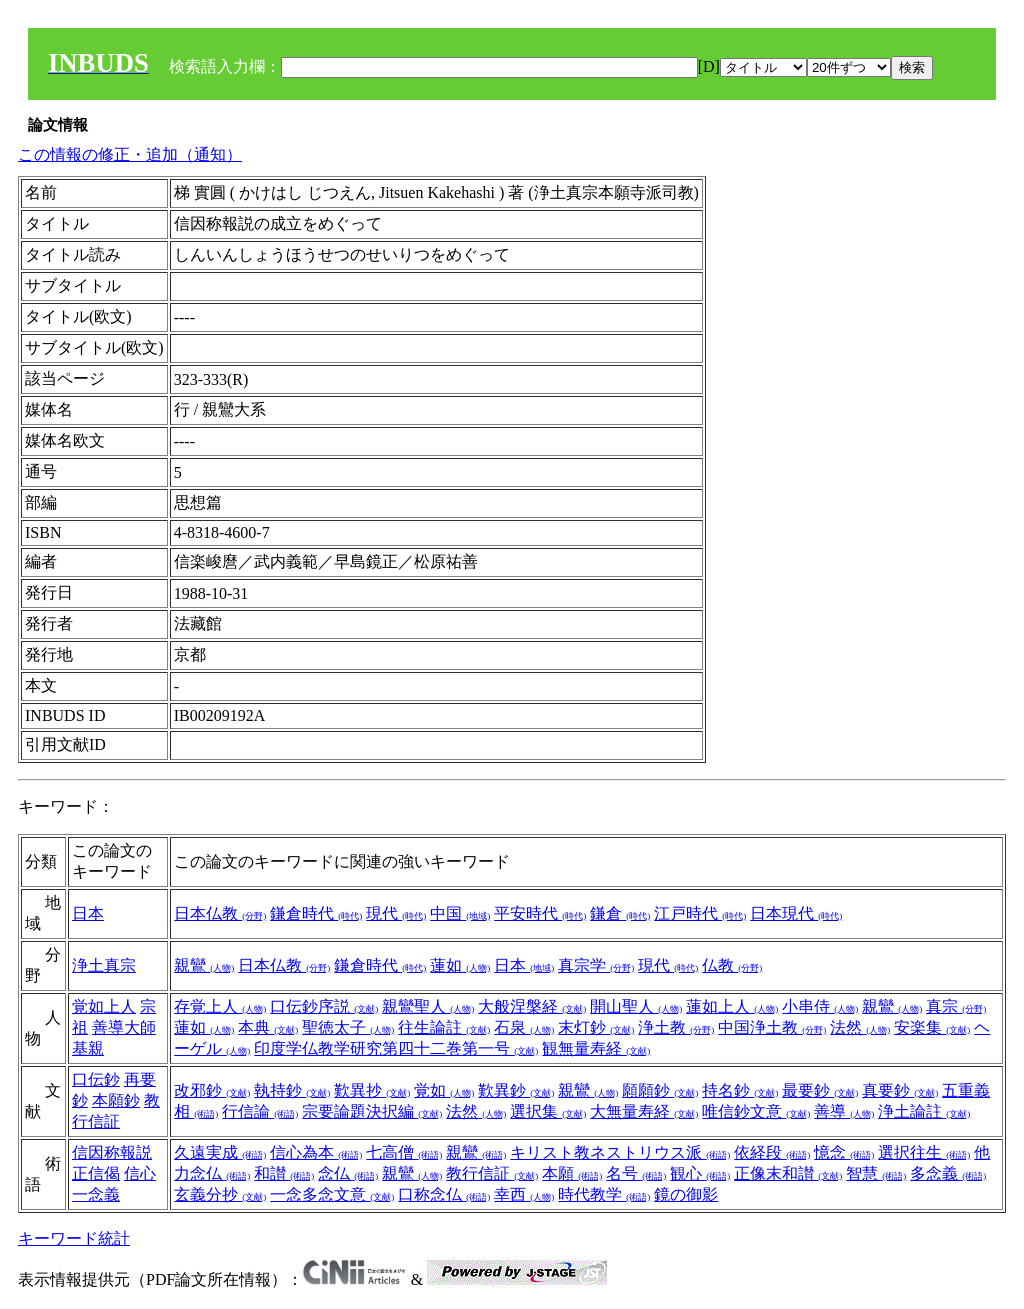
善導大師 (124, 1027)
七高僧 (404, 1152)
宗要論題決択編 (372, 1111)
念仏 (348, 1173)
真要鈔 (900, 1090)
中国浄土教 (772, 1027)
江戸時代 (700, 913)
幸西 (524, 1194)
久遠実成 (220, 1152)
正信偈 (96, 1173)
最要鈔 (820, 1090)
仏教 (732, 965)
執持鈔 (292, 1090)
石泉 (524, 1027)
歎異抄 (372, 1090)
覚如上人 (104, 1006)
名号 (636, 1173)
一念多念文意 (332, 1194)
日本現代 (796, 913)
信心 (140, 1173)
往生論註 (444, 1027)
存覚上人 (220, 1006)
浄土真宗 (104, 965)
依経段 (772, 1152)
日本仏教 (220, 913)
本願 (572, 1173)
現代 (396, 913)
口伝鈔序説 (324, 1006)
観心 (700, 1173)
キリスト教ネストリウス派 (620, 1152)
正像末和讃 (788, 1173)
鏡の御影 (686, 1194)
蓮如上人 (732, 1006)
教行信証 (492, 1173)
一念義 (96, 1194)
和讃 (284, 1173)
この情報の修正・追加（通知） (130, 154)
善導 (844, 1111)
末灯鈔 (596, 1027)
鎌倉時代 (316, 913)
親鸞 (204, 965)
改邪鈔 (212, 1090)
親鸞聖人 (428, 1006)
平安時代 (540, 913)
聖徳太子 (348, 1027)
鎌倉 (620, 913)
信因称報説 (112, 1152)
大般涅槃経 (532, 1006)
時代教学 (604, 1194)
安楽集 (932, 1027)
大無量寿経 (644, 1111)
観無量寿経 (596, 1048)
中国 (460, 913)
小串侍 (820, 1006)
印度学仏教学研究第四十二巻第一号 (396, 1048)
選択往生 (924, 1152)
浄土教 (676, 1027)
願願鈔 (660, 1090)
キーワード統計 (74, 1238)
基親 (88, 1048)
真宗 (956, 1006)
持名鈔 (740, 1090)
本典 (268, 1027)
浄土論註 (924, 1111)
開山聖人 (636, 1006)
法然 (860, 1027)
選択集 (548, 1111)
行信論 (260, 1111)
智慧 (876, 1173)
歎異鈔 (516, 1090)
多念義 (948, 1173)
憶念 (844, 1152)
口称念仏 (444, 1194)
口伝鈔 (96, 1079)
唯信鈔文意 (756, 1111)
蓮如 (460, 965)
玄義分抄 (220, 1194)
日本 (88, 913)
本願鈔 (116, 1100)
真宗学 (596, 965)
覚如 (444, 1090)
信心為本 (316, 1152)
